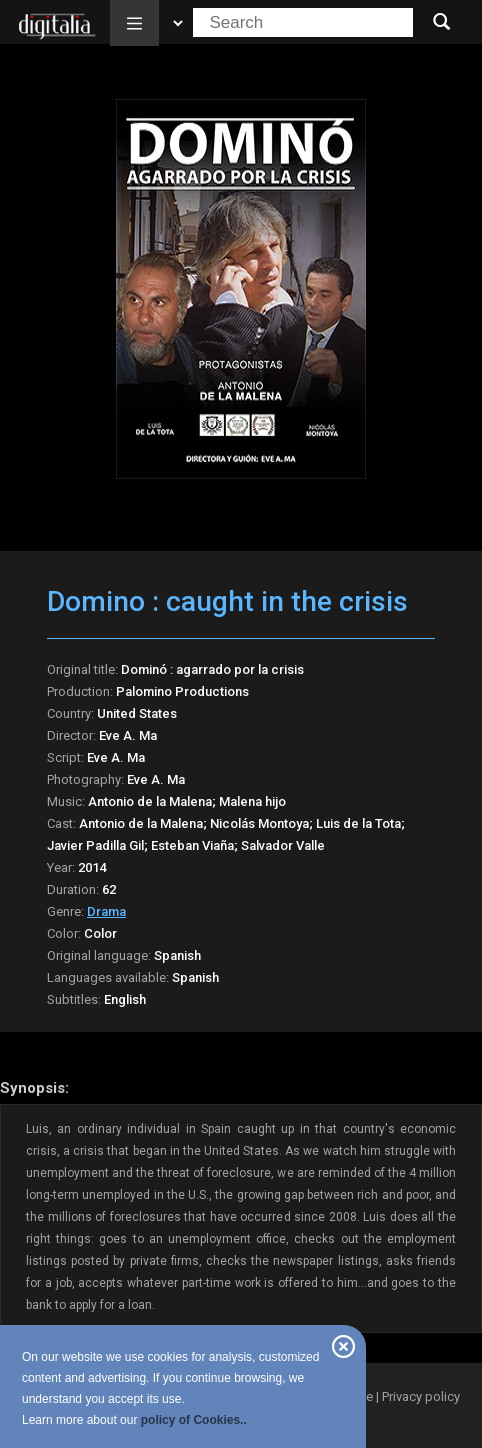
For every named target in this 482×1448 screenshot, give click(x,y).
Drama (106, 911)
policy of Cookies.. (194, 1420)
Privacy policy (421, 1396)
